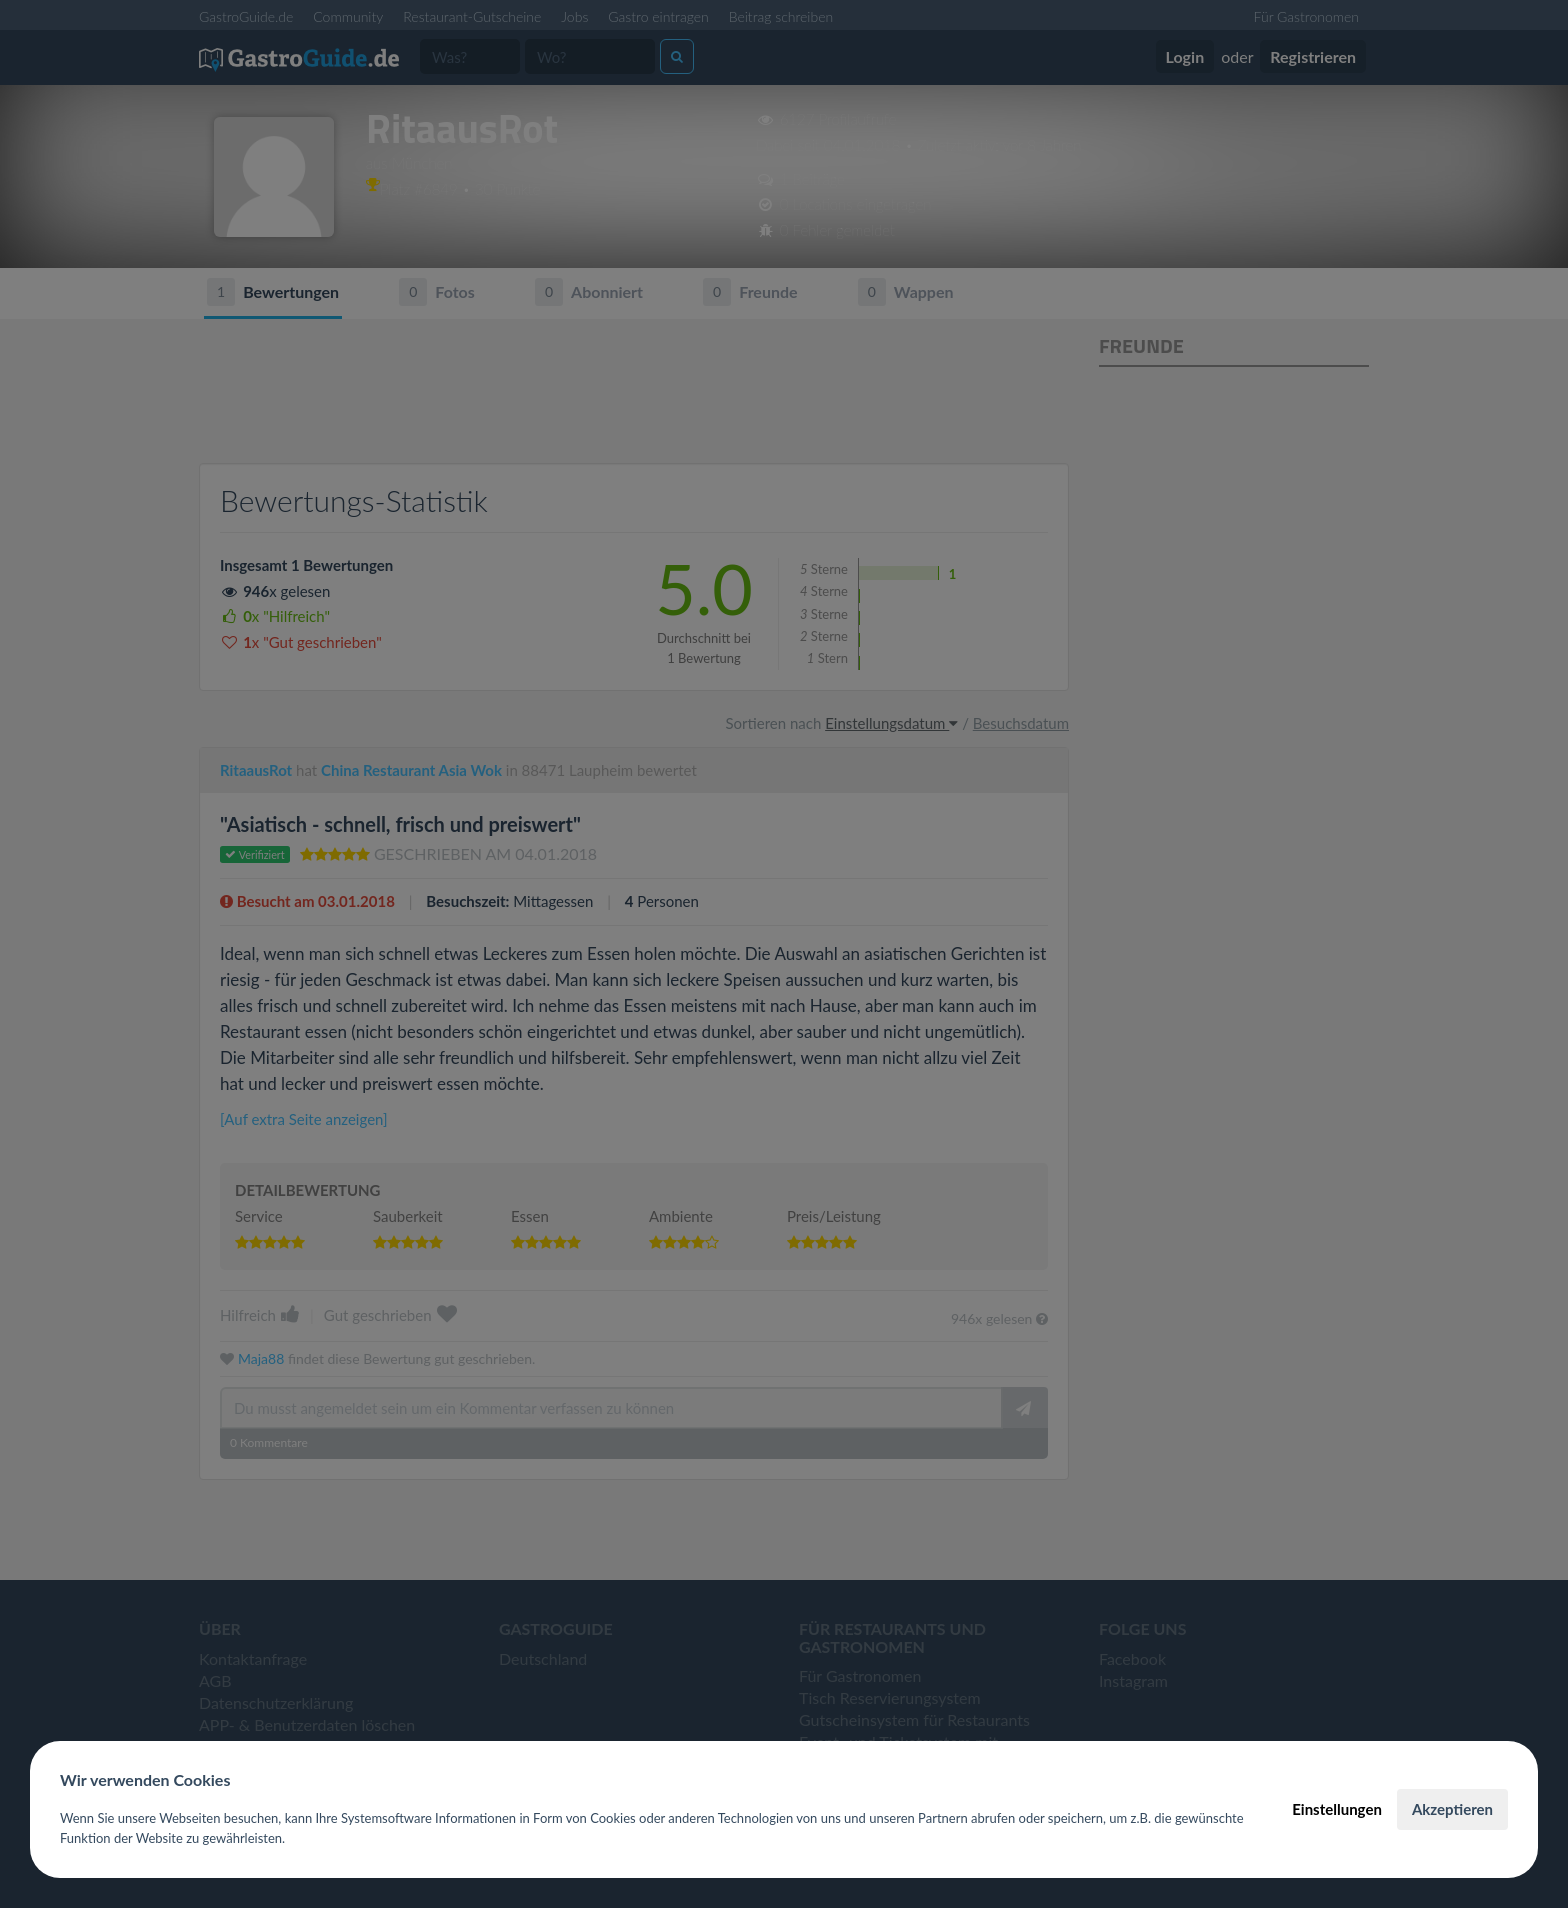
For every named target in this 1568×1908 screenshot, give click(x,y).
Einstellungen (1337, 1809)
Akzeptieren (1452, 1809)
